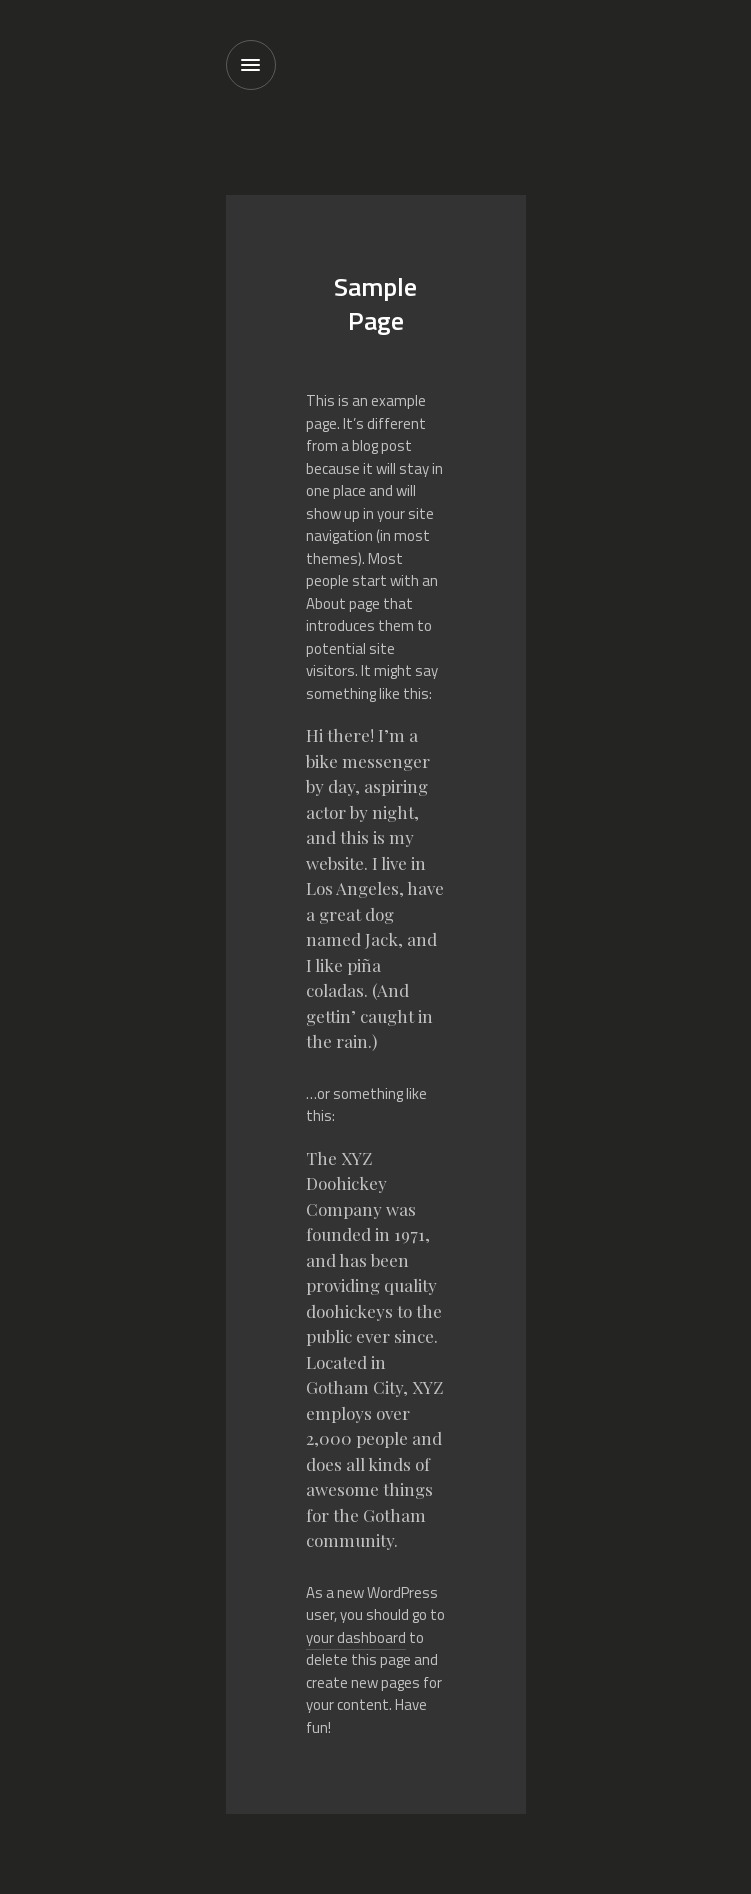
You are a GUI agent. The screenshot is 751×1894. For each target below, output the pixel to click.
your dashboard (356, 1637)
